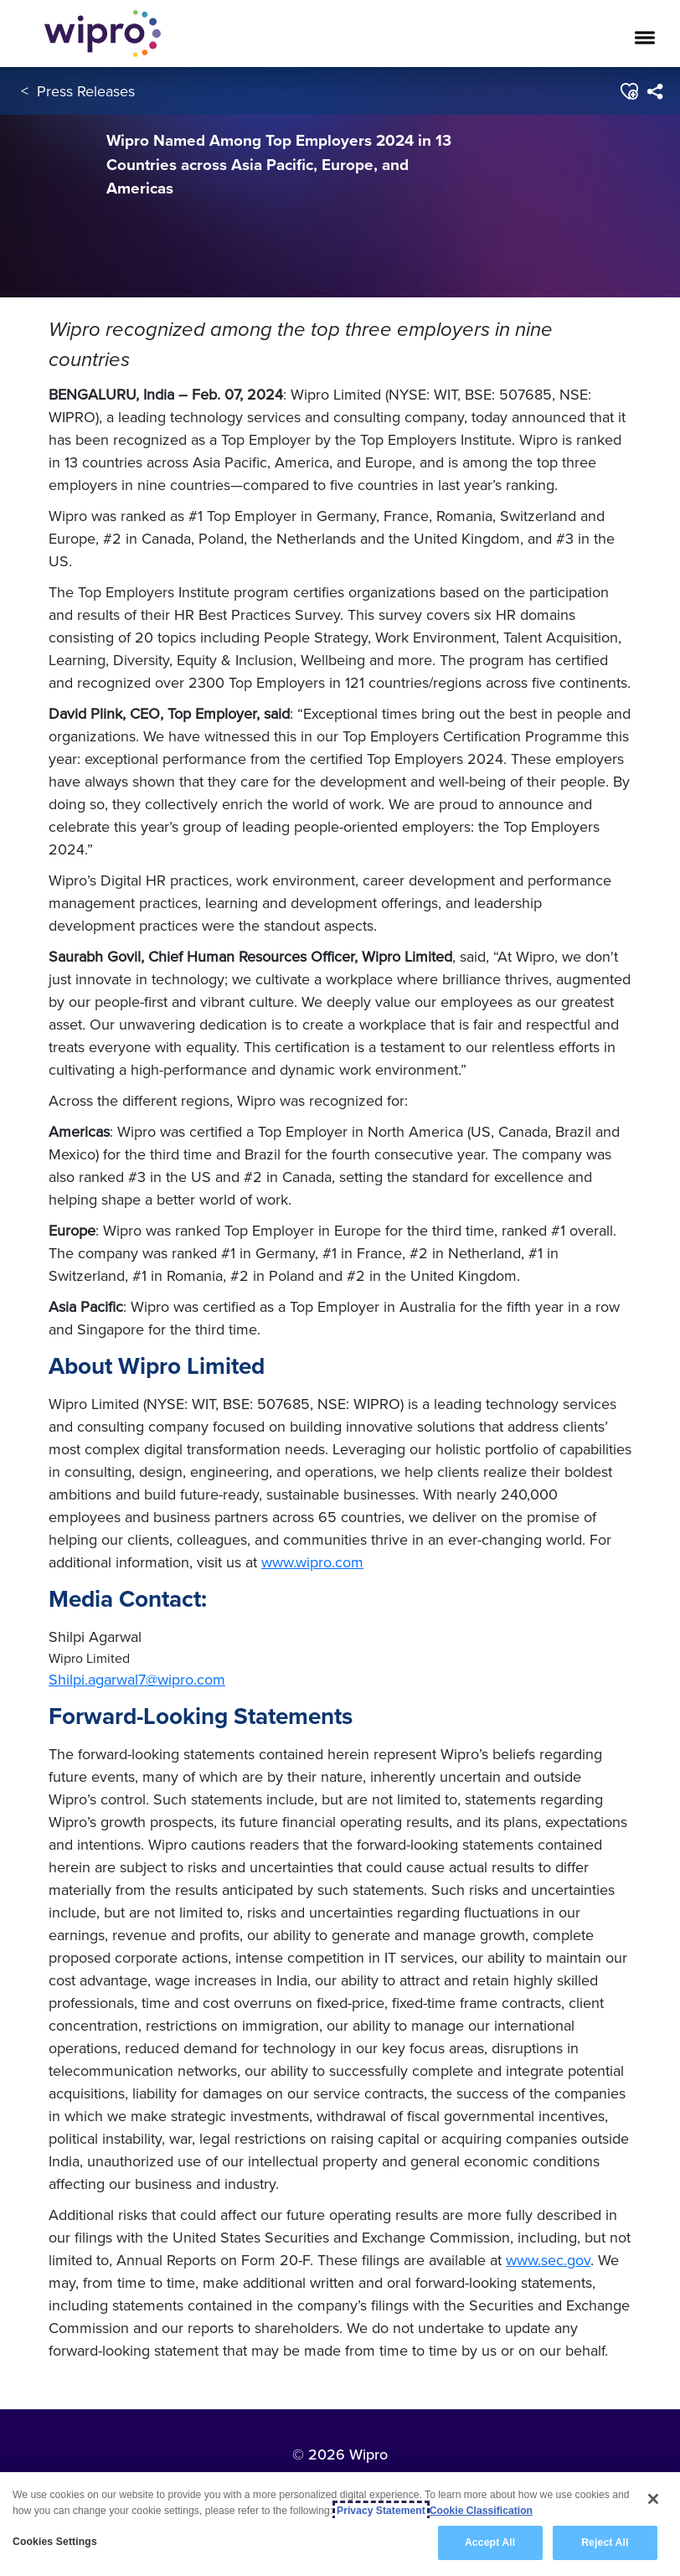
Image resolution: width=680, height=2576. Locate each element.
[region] (340, 2524)
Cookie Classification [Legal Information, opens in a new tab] (481, 2511)
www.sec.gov (548, 2259)
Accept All (490, 2542)
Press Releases (86, 90)
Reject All (604, 2542)
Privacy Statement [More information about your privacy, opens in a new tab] (381, 2511)
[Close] (653, 2498)
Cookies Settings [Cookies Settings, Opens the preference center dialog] (55, 2542)
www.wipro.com (312, 1561)
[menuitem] (654, 91)
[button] (628, 91)
